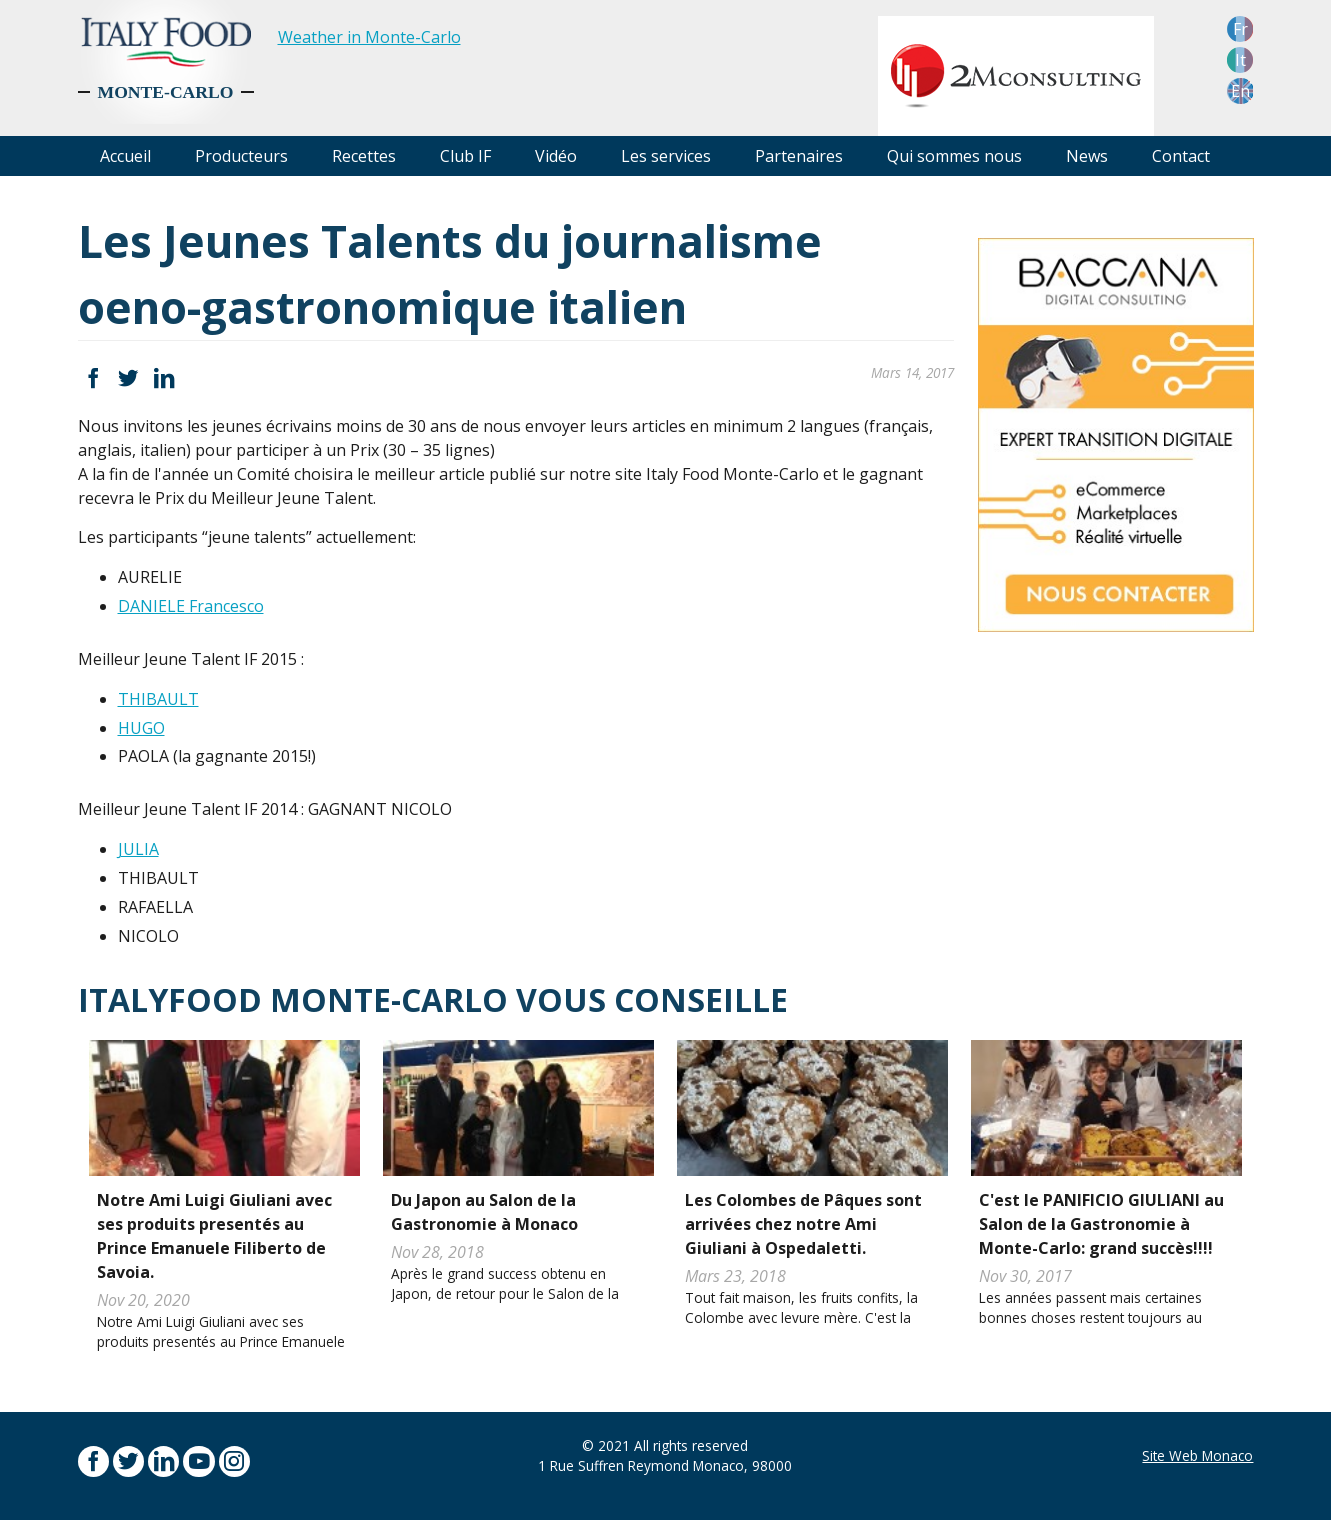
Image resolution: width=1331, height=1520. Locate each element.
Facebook (93, 378)
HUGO (141, 728)
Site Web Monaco (1197, 1455)
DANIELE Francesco (191, 606)
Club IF (465, 156)
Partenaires (799, 156)
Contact (1181, 156)
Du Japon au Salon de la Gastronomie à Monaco (484, 1212)
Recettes (364, 156)
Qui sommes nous (954, 156)
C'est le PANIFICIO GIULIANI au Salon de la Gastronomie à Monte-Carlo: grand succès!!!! (1101, 1224)
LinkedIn (163, 378)
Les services (666, 156)
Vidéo (556, 156)
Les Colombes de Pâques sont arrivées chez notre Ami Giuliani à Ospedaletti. (803, 1224)
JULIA (138, 849)
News (1087, 156)
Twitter (128, 378)
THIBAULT (158, 699)
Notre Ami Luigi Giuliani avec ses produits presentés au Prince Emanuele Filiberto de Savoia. (214, 1236)
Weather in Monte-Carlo (369, 37)
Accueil (125, 156)
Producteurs (241, 156)
